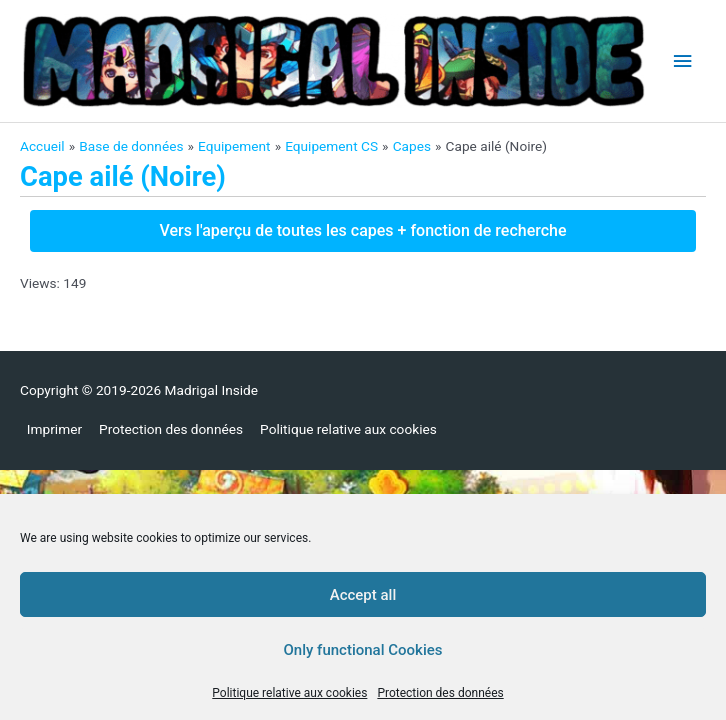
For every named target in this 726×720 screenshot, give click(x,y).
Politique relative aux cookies (289, 693)
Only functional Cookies (363, 650)
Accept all (363, 595)
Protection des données (440, 693)
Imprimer (54, 429)
